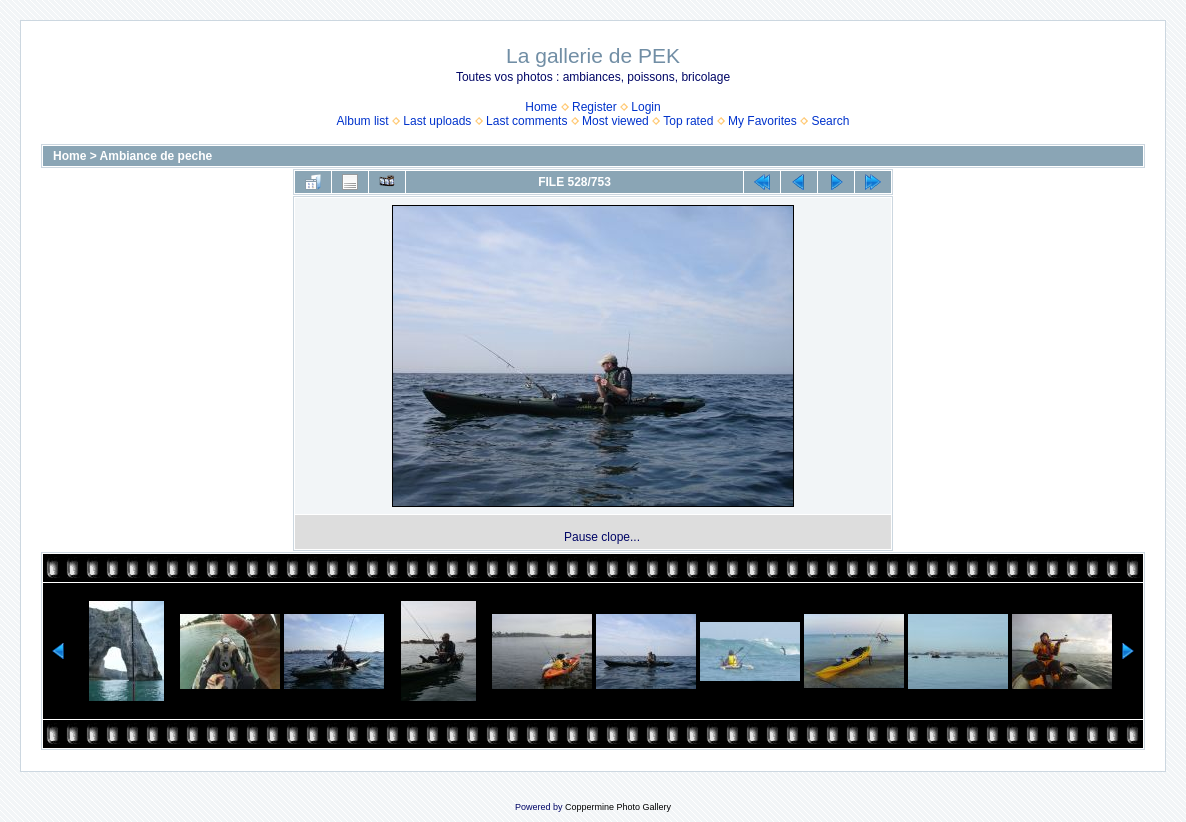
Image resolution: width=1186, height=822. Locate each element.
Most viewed (615, 121)
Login (645, 107)
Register (594, 107)
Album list (363, 121)
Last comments (526, 121)
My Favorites (762, 121)
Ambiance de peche (156, 156)
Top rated (688, 121)
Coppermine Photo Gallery (618, 807)
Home (541, 107)
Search (830, 121)
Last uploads (437, 121)
